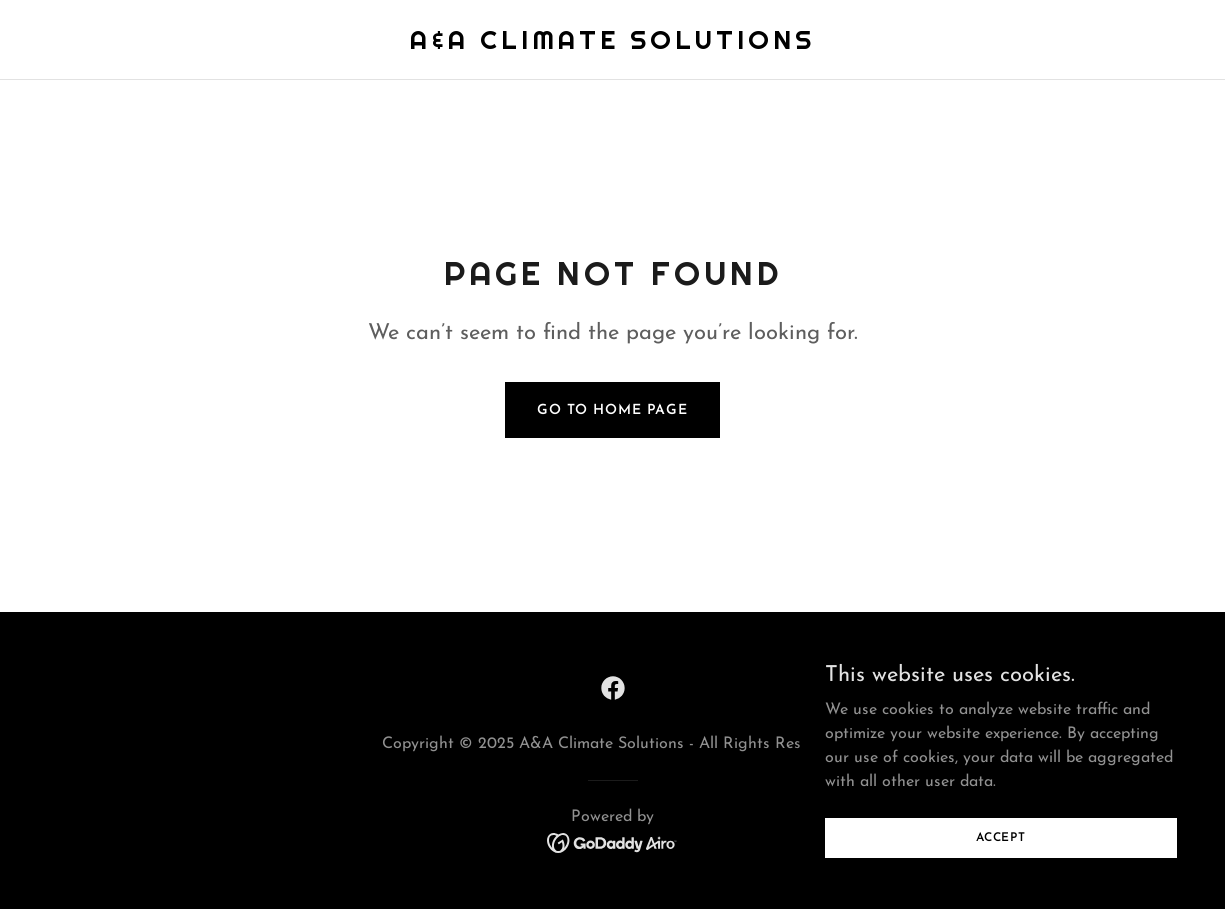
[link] (612, 45)
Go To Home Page (612, 410)
